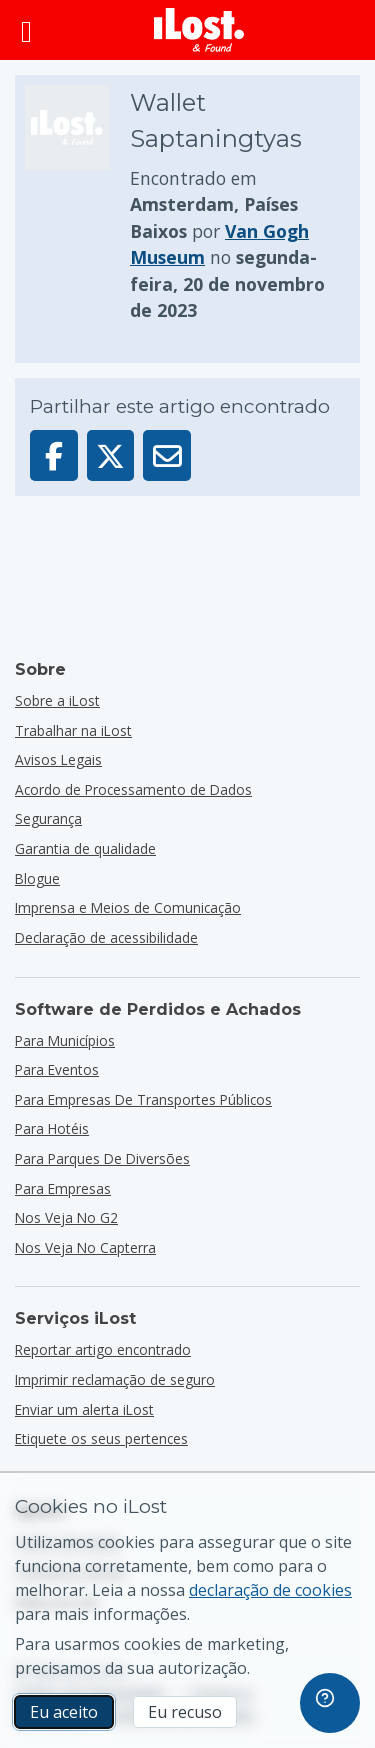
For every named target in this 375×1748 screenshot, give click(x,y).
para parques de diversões (102, 1158)
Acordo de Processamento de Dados (133, 789)
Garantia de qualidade (85, 848)
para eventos (57, 1069)
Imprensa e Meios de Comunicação (128, 907)
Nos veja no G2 (66, 1217)
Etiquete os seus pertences (101, 1438)
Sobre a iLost (57, 700)
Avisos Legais (58, 759)
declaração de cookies (270, 1590)
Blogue (37, 878)
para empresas (63, 1188)
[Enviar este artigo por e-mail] (167, 455)
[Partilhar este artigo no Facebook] (54, 455)
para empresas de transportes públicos (143, 1099)
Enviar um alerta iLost (84, 1409)
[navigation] (330, 1703)
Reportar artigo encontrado (103, 1349)
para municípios (65, 1040)
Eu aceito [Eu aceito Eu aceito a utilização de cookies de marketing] (64, 1712)
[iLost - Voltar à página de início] (199, 30)
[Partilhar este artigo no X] (111, 455)
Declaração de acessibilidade (106, 937)
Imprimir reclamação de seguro (115, 1379)
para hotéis (52, 1128)
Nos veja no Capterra (85, 1247)
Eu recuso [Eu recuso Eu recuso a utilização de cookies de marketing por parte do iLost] (185, 1712)
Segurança (48, 818)
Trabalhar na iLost (73, 730)
